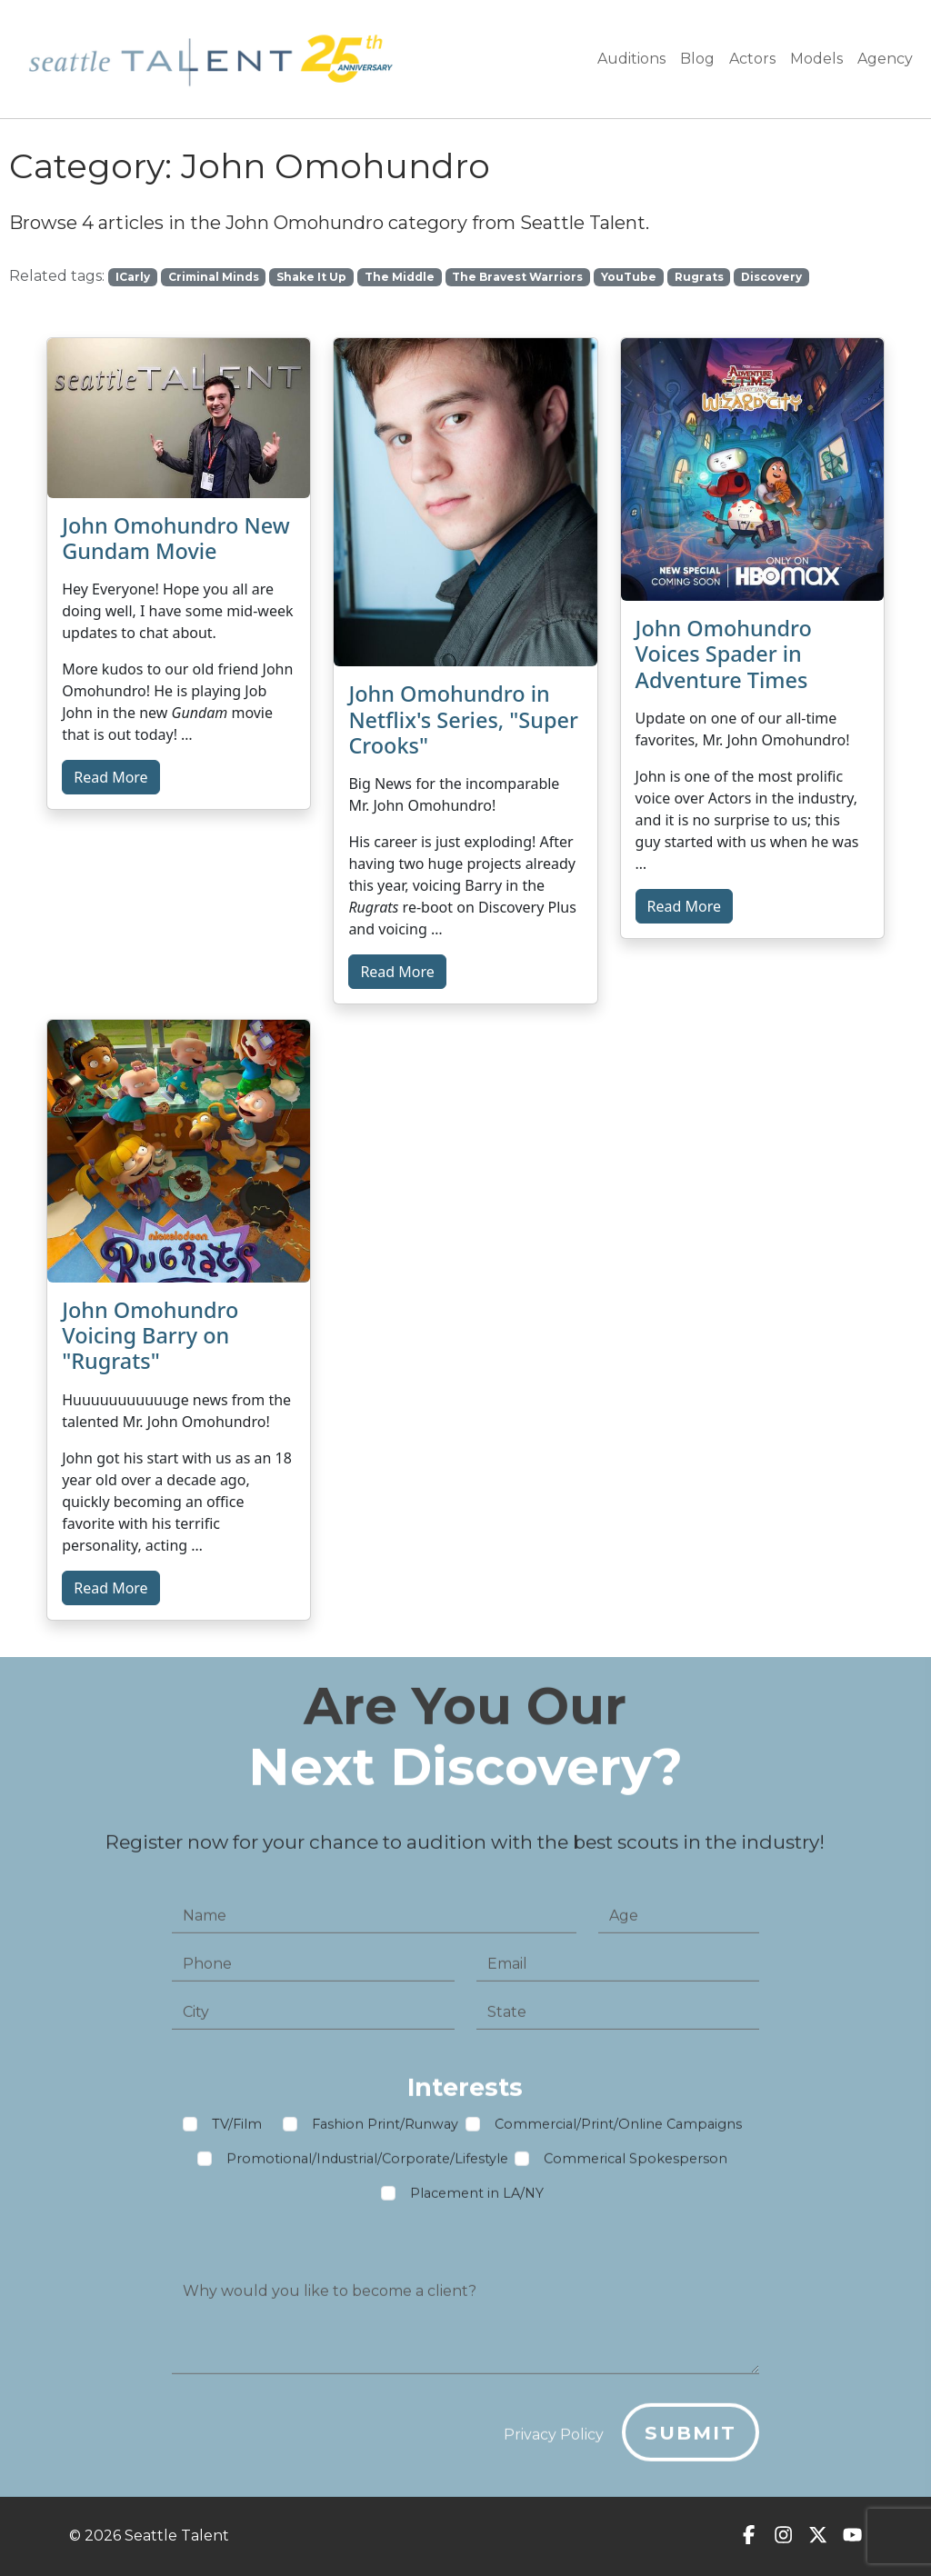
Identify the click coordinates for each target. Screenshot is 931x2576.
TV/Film (237, 2131)
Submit (690, 2439)
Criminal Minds (213, 277)
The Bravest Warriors (517, 277)
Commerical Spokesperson (635, 2166)
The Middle (400, 277)
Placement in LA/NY (477, 2200)
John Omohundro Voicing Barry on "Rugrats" (150, 1335)
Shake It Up (311, 277)
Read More (110, 777)
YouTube (628, 277)
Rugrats (699, 277)
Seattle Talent (177, 2535)
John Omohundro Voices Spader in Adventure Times (724, 654)
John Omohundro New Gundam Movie (175, 538)
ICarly (132, 277)
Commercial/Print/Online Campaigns (618, 2131)
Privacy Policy (554, 2441)
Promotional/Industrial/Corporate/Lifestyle (367, 2166)
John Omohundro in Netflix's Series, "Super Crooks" (463, 719)
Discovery (771, 277)
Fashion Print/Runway (385, 2131)
